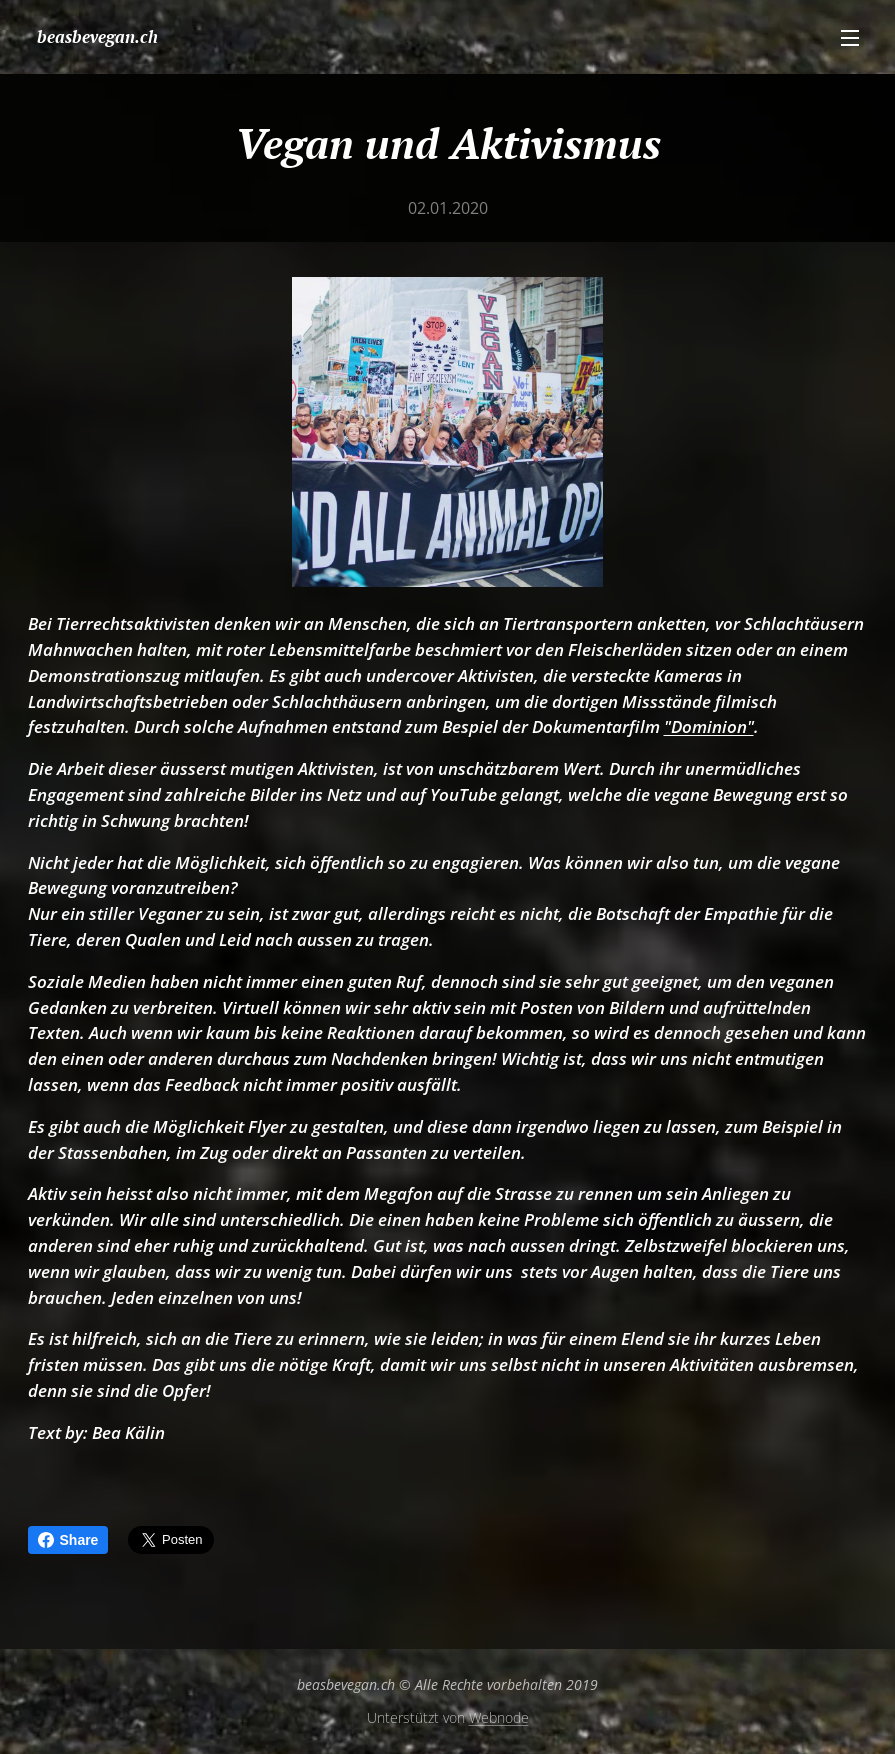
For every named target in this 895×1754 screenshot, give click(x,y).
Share (68, 1540)
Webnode (499, 1717)
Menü (850, 38)
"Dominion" (709, 726)
